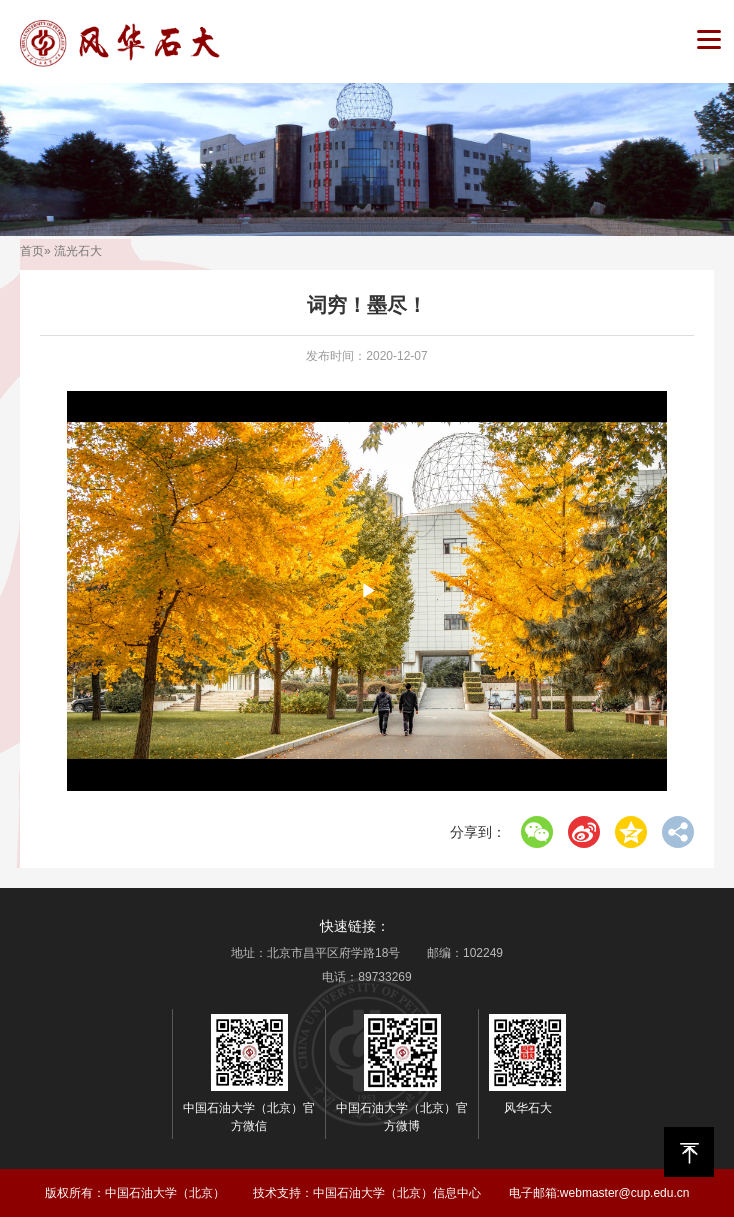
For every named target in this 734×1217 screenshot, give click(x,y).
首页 (32, 251)
